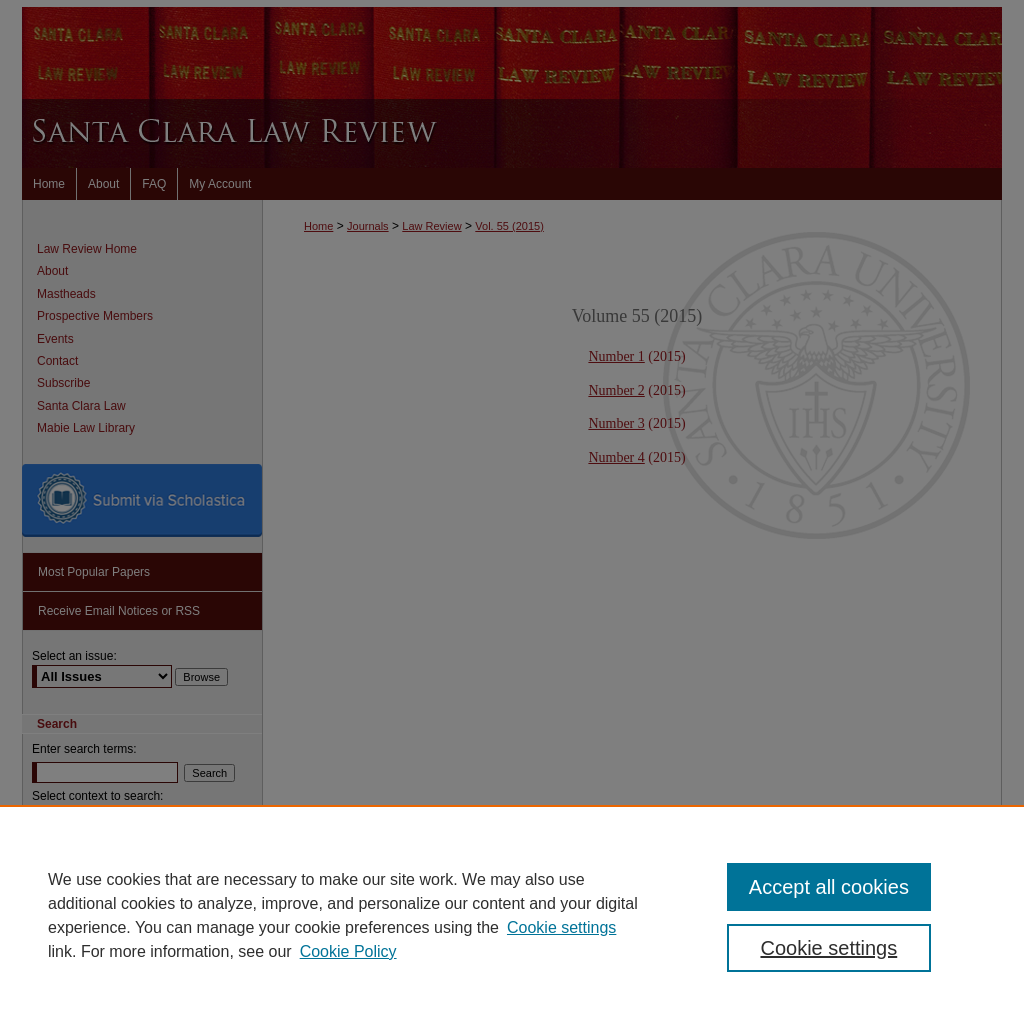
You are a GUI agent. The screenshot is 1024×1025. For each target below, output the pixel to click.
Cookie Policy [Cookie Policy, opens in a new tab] (348, 951)
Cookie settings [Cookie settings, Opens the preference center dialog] (828, 948)
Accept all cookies (829, 887)
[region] (512, 915)
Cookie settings (561, 927)
